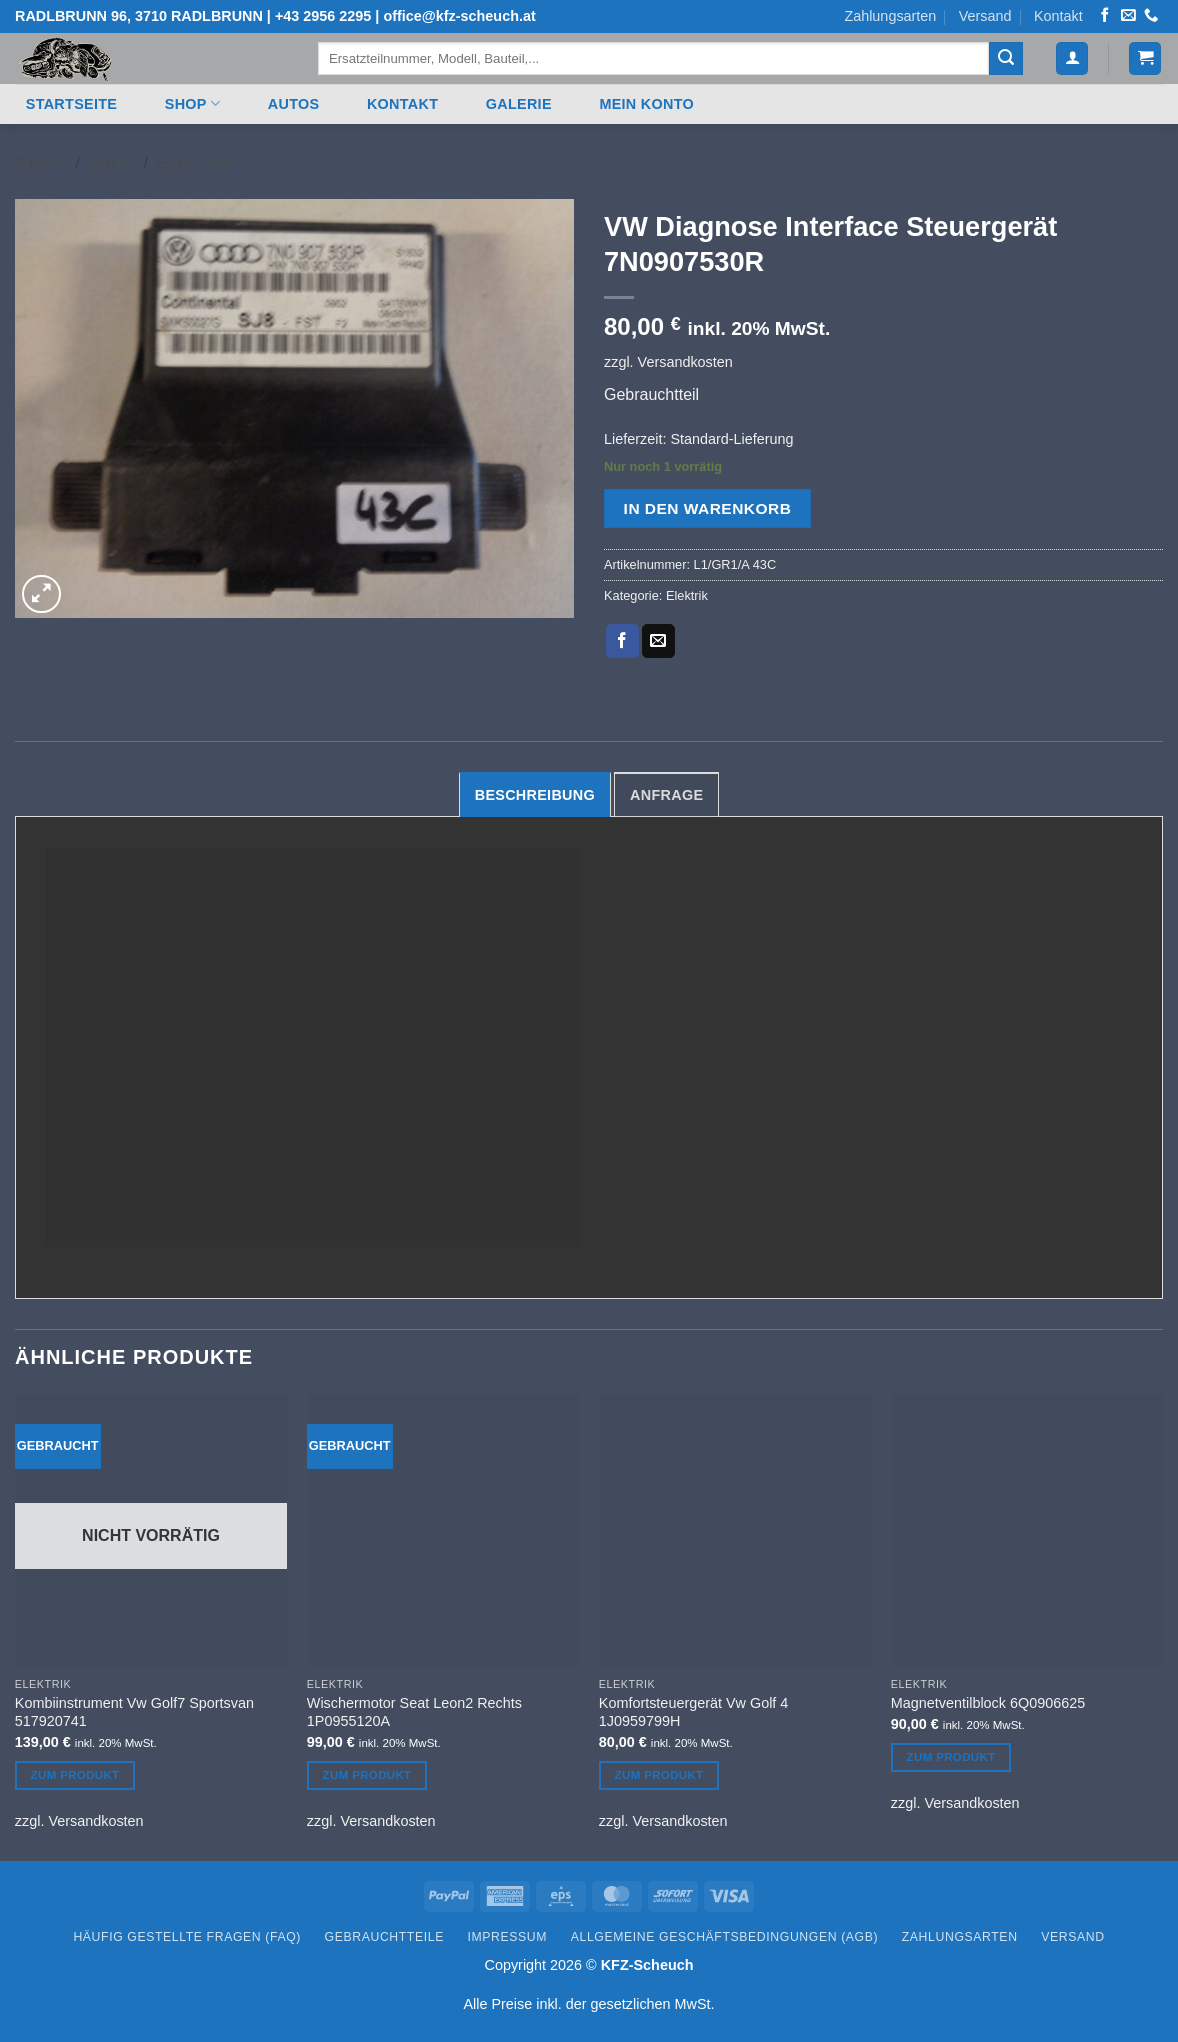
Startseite (71, 104)
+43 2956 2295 (323, 16)
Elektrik (195, 163)
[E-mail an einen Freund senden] (658, 641)
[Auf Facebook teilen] (622, 641)
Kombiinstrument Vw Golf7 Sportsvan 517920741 (134, 1712)
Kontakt (1058, 16)
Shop (192, 103)
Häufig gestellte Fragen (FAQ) (187, 1937)
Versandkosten (685, 362)
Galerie (519, 104)
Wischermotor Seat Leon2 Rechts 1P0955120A (414, 1712)
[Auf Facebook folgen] (1105, 16)
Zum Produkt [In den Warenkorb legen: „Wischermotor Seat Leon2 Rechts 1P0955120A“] (367, 1775)
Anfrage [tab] (666, 795)
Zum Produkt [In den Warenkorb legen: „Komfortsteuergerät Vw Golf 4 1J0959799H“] (659, 1775)
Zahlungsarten (890, 16)
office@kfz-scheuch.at (459, 16)
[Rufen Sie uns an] (1151, 16)
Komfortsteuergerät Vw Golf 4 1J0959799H (694, 1712)
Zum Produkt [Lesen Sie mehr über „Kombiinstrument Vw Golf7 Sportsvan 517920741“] (75, 1775)
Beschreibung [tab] (535, 795)
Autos (294, 104)
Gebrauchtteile (384, 1937)
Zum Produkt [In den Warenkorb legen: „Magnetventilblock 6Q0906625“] (951, 1757)
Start (40, 163)
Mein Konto (646, 104)
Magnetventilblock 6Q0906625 (988, 1703)
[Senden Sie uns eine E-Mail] (1128, 16)
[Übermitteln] (1006, 59)
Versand (985, 16)
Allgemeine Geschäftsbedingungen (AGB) (724, 1937)
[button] (1072, 58)
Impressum (508, 1937)
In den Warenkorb (708, 508)
